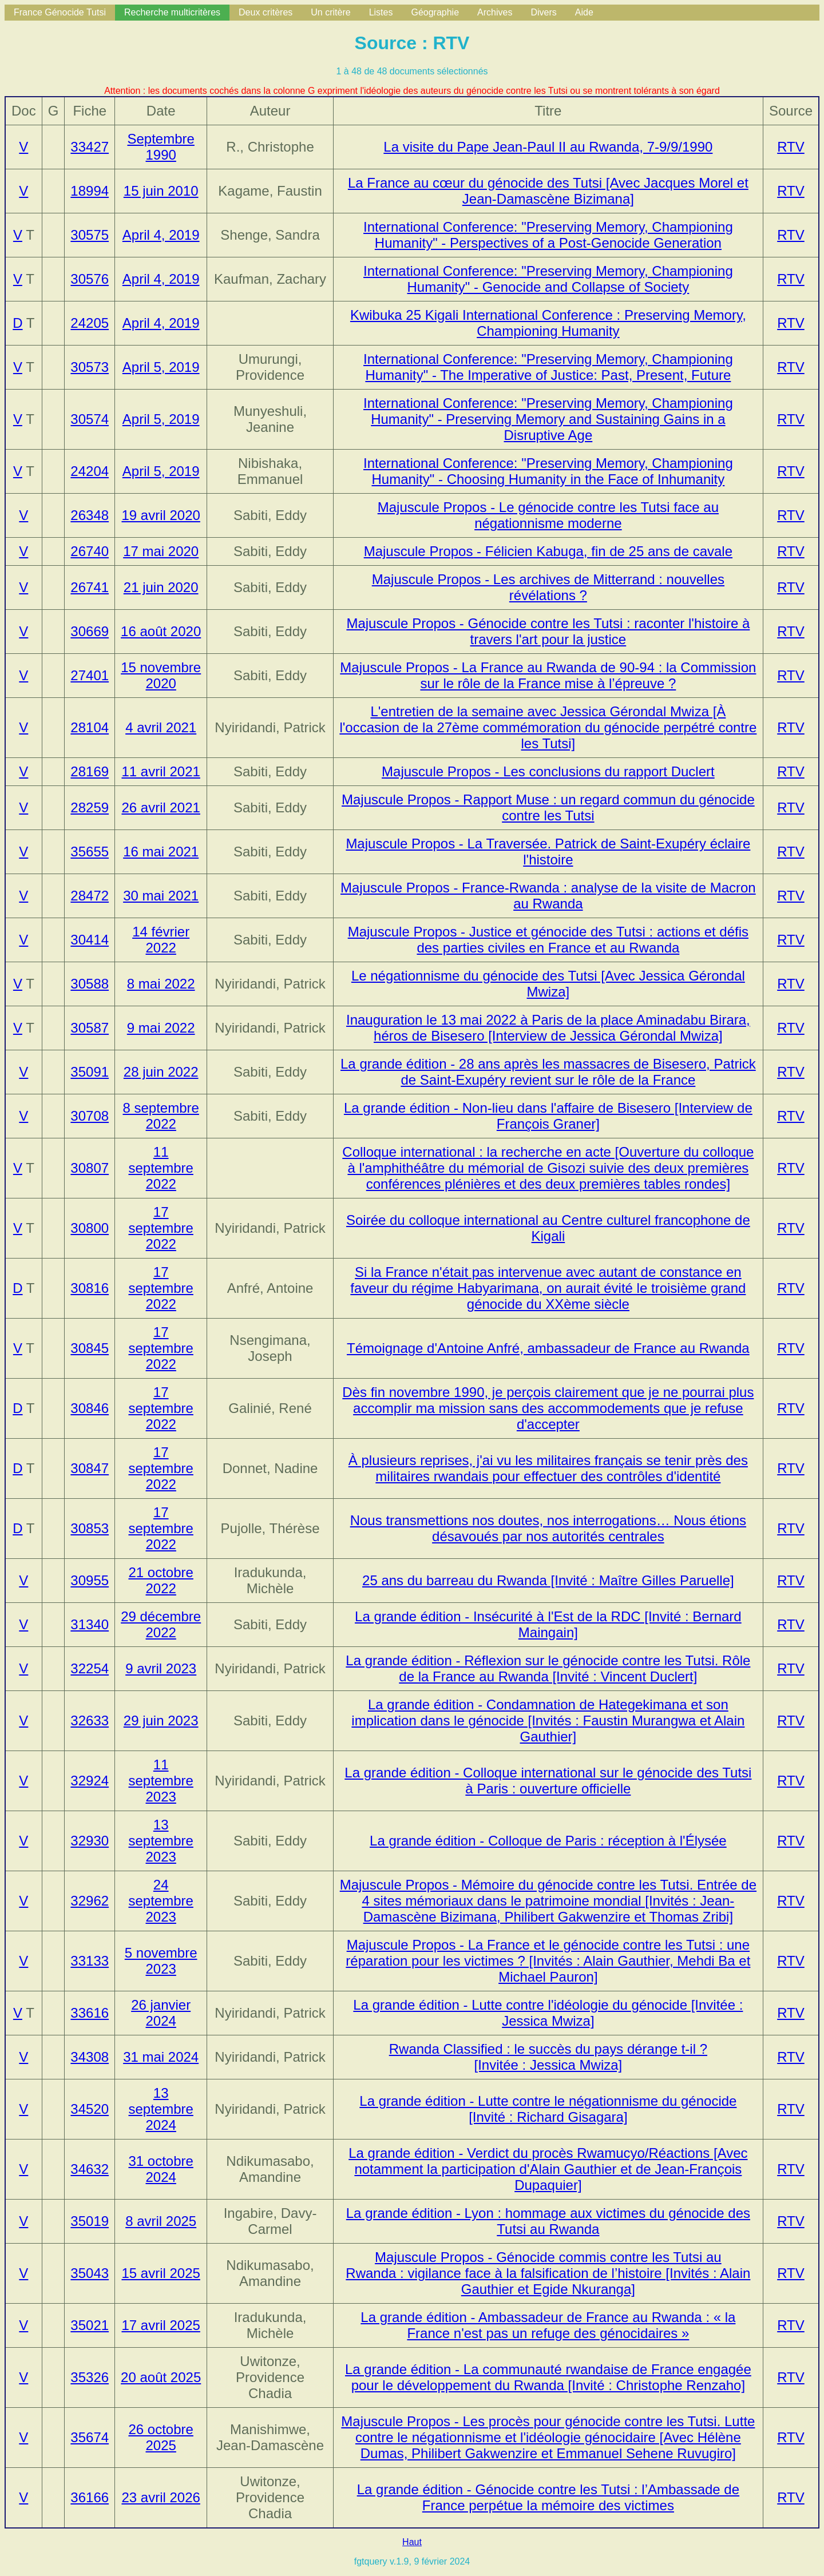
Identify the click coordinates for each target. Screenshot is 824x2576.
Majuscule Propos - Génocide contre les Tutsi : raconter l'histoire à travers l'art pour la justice (548, 631)
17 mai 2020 (161, 551)
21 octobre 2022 (160, 1580)
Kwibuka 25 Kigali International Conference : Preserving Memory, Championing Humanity (548, 323)
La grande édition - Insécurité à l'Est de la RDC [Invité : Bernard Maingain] (548, 1624)
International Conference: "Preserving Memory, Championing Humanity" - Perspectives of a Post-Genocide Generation (548, 235)
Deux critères (265, 12)
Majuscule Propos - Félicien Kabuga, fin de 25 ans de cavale (548, 551)
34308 (89, 2057)
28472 (89, 895)
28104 (89, 727)
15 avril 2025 (160, 2273)
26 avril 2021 (160, 807)
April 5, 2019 (161, 367)
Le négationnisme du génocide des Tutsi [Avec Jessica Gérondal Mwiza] (548, 983)
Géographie (435, 12)
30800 (89, 1228)
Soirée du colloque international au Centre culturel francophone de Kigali (548, 1228)
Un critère (330, 12)
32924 (89, 1780)
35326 (89, 2377)
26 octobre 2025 (160, 2437)
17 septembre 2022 (160, 1228)
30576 (89, 279)
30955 (89, 1580)
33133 (89, 1960)
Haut (412, 2542)
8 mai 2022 (161, 983)
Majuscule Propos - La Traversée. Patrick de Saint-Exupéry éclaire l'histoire (548, 851)
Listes (381, 12)
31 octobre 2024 (160, 2169)
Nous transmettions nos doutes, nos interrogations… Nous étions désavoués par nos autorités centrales (548, 1528)
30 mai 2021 (161, 895)
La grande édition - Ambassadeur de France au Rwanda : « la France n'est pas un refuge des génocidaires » (547, 2325)
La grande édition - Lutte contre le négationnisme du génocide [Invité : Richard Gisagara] (547, 2109)
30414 (89, 939)
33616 (89, 2013)
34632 (89, 2169)
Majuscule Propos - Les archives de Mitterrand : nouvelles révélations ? (548, 587)
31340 (89, 1624)
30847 (89, 1468)
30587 (89, 1027)
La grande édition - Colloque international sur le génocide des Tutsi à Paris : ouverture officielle (547, 1780)
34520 (89, 2109)
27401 (89, 675)
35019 (89, 2221)
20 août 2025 (161, 2377)
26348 (89, 515)
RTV (791, 146)
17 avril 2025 (160, 2325)
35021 (89, 2325)
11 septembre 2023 (160, 1780)
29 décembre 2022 (161, 1624)
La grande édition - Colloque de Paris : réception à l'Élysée (548, 1840)
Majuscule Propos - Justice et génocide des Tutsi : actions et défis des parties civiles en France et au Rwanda (548, 939)
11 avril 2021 (160, 771)
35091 (89, 1071)
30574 (89, 419)
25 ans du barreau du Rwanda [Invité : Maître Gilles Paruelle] (548, 1580)
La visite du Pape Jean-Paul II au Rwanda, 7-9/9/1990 (547, 146)
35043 (89, 2273)
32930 (89, 1840)
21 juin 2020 (161, 587)
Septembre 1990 (160, 146)
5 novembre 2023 (161, 1960)
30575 (89, 235)
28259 (89, 807)
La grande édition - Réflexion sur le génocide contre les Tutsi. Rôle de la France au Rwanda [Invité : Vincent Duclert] (548, 1668)
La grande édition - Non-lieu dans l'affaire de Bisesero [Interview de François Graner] (548, 1116)
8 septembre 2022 (160, 1116)
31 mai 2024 (161, 2057)
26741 (89, 587)
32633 (89, 1720)
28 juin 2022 (161, 1071)
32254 (89, 1668)
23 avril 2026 (160, 2497)
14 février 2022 (160, 939)
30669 (89, 631)
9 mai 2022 (161, 1027)
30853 (89, 1528)
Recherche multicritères (172, 12)
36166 (89, 2497)
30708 (89, 1116)
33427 (89, 146)
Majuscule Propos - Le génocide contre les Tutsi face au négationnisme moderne (548, 515)
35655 (89, 851)
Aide (584, 12)
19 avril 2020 (160, 515)
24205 (89, 323)
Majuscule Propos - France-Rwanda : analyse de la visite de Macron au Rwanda (548, 895)
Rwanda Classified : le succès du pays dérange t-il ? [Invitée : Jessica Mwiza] (548, 2057)
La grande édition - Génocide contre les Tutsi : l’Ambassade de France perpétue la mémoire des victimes (548, 2497)
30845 (89, 1348)
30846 (89, 1408)
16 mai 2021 (161, 851)
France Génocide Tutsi (60, 12)
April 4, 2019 (161, 235)
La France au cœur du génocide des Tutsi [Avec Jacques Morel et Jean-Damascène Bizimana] (548, 191)
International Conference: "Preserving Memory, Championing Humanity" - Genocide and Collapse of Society (548, 279)
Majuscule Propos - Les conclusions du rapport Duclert (548, 771)
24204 (89, 471)
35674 (89, 2437)
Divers (543, 12)
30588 (89, 983)
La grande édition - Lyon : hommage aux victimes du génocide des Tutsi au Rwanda (548, 2221)
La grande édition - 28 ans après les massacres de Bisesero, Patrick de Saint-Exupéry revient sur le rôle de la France (548, 1071)
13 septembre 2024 (160, 2109)
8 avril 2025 (160, 2221)
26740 (89, 551)
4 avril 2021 (160, 727)
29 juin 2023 (161, 1720)
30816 (89, 1288)
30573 (89, 367)
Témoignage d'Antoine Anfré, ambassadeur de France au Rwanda (548, 1348)
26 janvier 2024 (161, 2013)
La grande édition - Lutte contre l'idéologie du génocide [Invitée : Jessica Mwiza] (548, 2013)
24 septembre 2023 (160, 1900)
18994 (89, 191)
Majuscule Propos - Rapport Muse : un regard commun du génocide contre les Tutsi (548, 807)
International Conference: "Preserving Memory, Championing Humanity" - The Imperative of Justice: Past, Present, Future (548, 367)
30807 (89, 1168)
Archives (494, 12)
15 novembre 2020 (161, 675)
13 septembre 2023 (160, 1840)
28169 (89, 771)
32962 (89, 1900)
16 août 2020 (161, 631)
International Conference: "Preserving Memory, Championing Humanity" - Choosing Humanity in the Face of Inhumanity (548, 471)
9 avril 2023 (160, 1668)
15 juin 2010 (161, 191)
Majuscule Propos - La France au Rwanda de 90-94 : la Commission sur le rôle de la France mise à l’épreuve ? (548, 675)
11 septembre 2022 (160, 1168)
